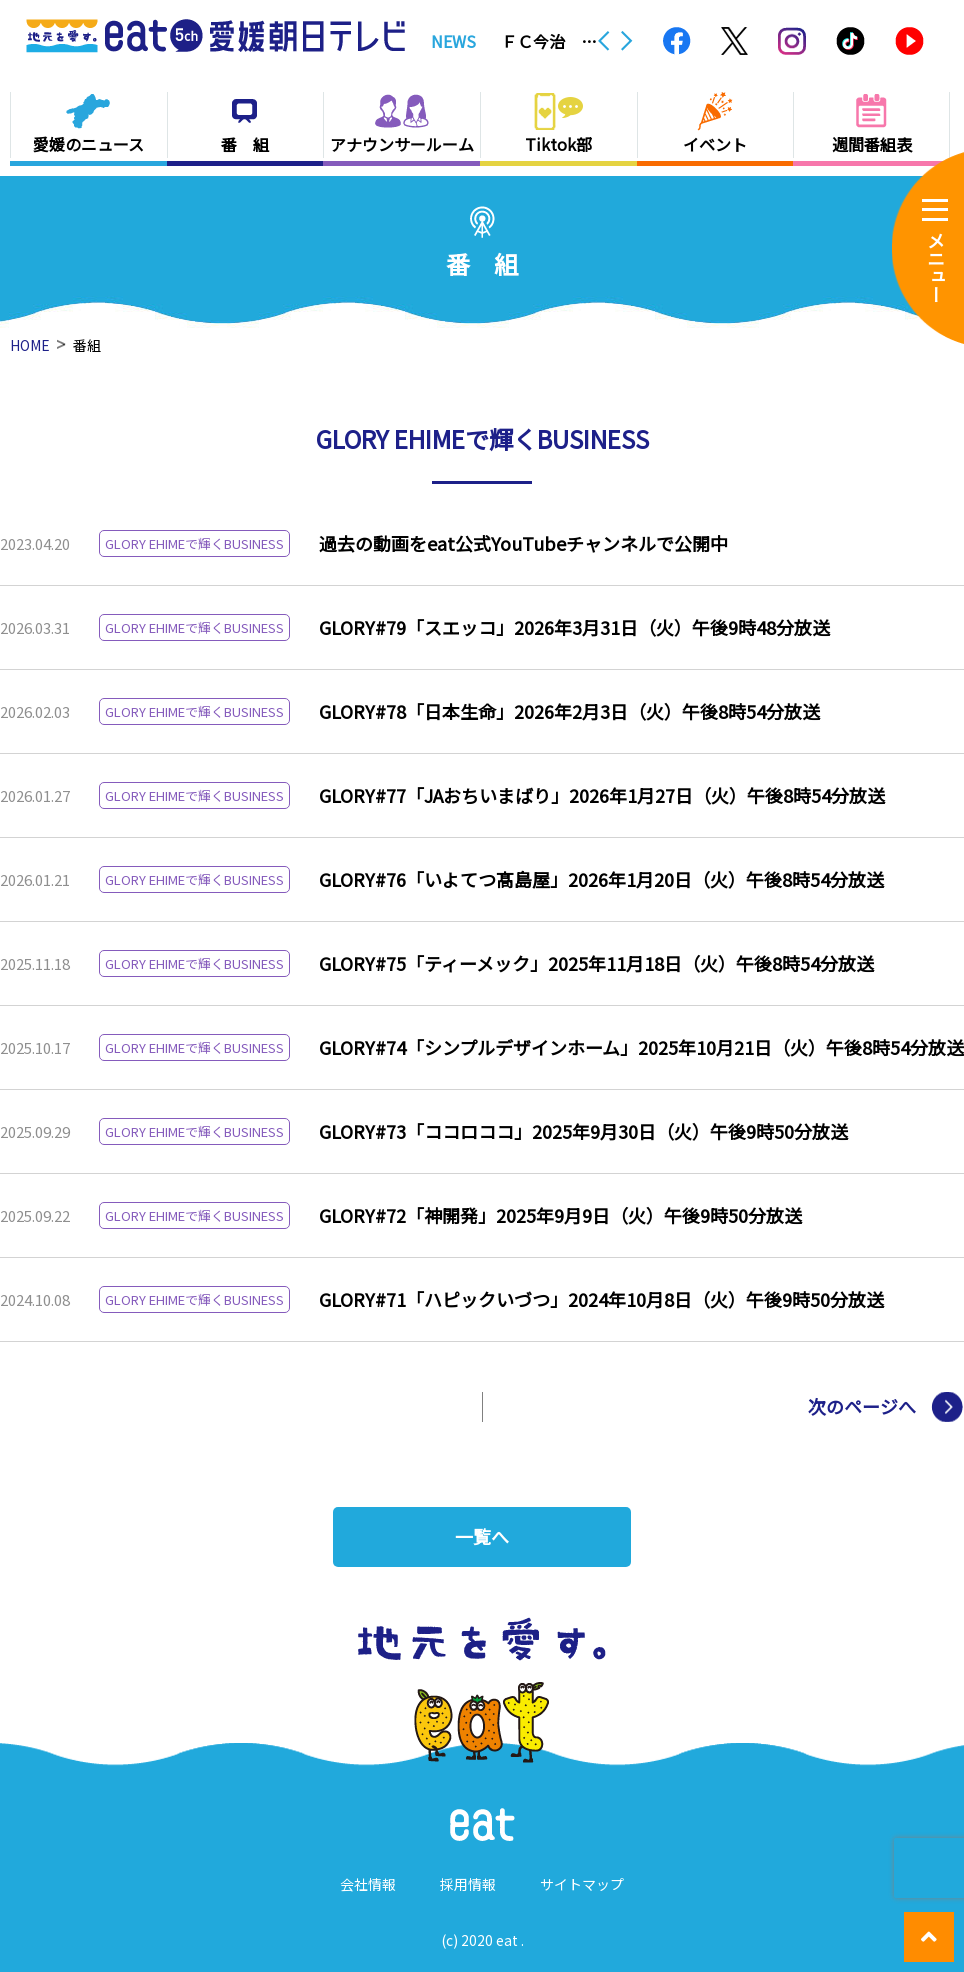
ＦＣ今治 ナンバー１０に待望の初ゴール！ (549, 41)
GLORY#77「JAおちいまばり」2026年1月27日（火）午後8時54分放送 (602, 795)
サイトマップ (582, 1884)
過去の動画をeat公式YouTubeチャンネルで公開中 (523, 543)
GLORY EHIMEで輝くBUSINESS (194, 543)
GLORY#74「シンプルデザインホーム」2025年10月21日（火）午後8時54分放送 (641, 1047)
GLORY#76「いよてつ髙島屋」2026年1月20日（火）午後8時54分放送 (601, 879)
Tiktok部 (558, 144)
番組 (87, 345)
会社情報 (368, 1884)
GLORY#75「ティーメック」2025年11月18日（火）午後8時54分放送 (596, 963)
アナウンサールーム (402, 144)
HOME (30, 345)
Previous (604, 41)
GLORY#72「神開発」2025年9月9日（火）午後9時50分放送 (560, 1215)
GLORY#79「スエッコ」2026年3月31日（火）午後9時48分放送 (574, 627)
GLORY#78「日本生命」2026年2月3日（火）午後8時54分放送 (569, 711)
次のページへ (862, 1407)
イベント (715, 144)
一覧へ (482, 1537)
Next (627, 41)
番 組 (245, 144)
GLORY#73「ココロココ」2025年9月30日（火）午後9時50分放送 (583, 1131)
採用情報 (468, 1884)
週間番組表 (872, 144)
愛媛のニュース (88, 144)
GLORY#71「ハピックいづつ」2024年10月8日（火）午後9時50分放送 (601, 1299)
